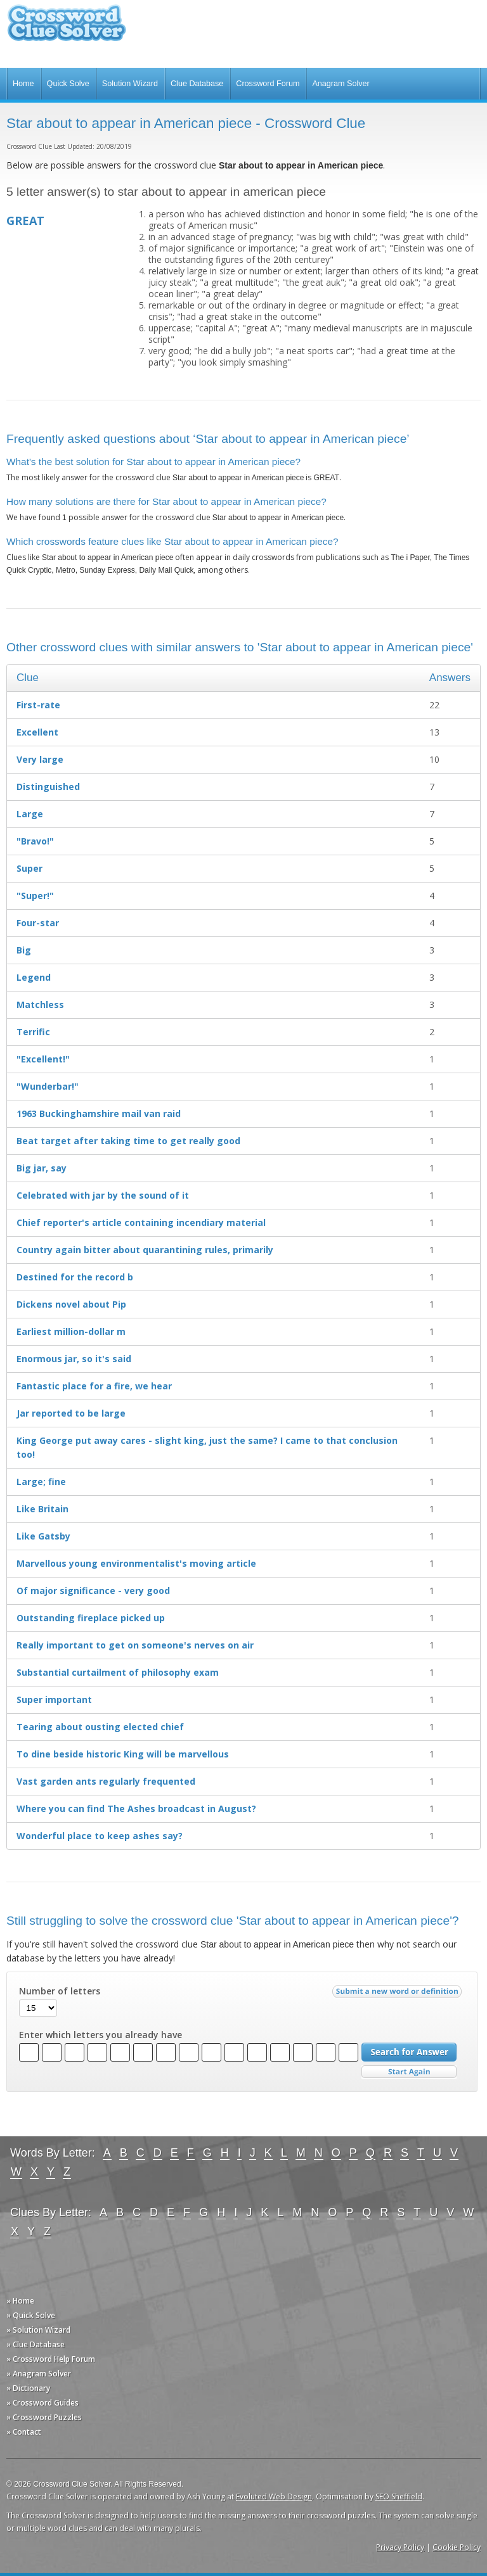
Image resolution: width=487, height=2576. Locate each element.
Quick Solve (68, 83)
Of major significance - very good (93, 1590)
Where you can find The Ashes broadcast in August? (136, 1808)
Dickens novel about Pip (71, 1304)
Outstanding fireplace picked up (90, 1618)
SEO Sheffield (398, 2496)
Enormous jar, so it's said (73, 1359)
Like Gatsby (43, 1536)
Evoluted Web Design (274, 2496)
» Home (20, 2300)
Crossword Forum (267, 83)
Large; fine (41, 1482)
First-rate (38, 705)
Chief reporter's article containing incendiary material (141, 1222)
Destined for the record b (74, 1277)
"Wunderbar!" (47, 1086)
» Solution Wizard (38, 2329)
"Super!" (35, 895)
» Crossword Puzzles (44, 2417)
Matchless (40, 1004)
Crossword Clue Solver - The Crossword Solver (66, 28)
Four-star (37, 923)
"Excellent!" (43, 1059)
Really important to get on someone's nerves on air (135, 1645)
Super (29, 868)
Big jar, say (41, 1168)
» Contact (23, 2431)
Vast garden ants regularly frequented (105, 1781)
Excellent (37, 732)
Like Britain (42, 1509)
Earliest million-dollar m (71, 1331)
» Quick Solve (30, 2315)
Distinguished (48, 787)
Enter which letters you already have (100, 2035)
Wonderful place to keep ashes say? (99, 1836)
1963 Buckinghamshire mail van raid (98, 1113)
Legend (33, 977)
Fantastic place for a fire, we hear (94, 1386)
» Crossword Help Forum (50, 2359)
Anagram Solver (340, 83)
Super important (54, 1699)
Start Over (409, 2072)
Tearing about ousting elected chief (100, 1727)
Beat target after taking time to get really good (128, 1141)
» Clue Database (35, 2344)
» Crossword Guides (42, 2402)
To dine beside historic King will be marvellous (122, 1754)
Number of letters (59, 1991)
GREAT (25, 220)
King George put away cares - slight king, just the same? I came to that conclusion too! (207, 1447)
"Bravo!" (35, 841)
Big (23, 950)
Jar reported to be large (71, 1413)
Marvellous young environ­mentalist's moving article (136, 1563)
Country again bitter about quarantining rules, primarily (144, 1250)
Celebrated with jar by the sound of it (102, 1195)
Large (29, 814)
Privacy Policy (400, 2547)
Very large (39, 759)
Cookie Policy (456, 2547)
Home (23, 83)
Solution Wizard (130, 83)
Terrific (33, 1032)
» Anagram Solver (38, 2373)
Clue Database (197, 83)
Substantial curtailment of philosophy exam (117, 1672)
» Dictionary (28, 2388)
